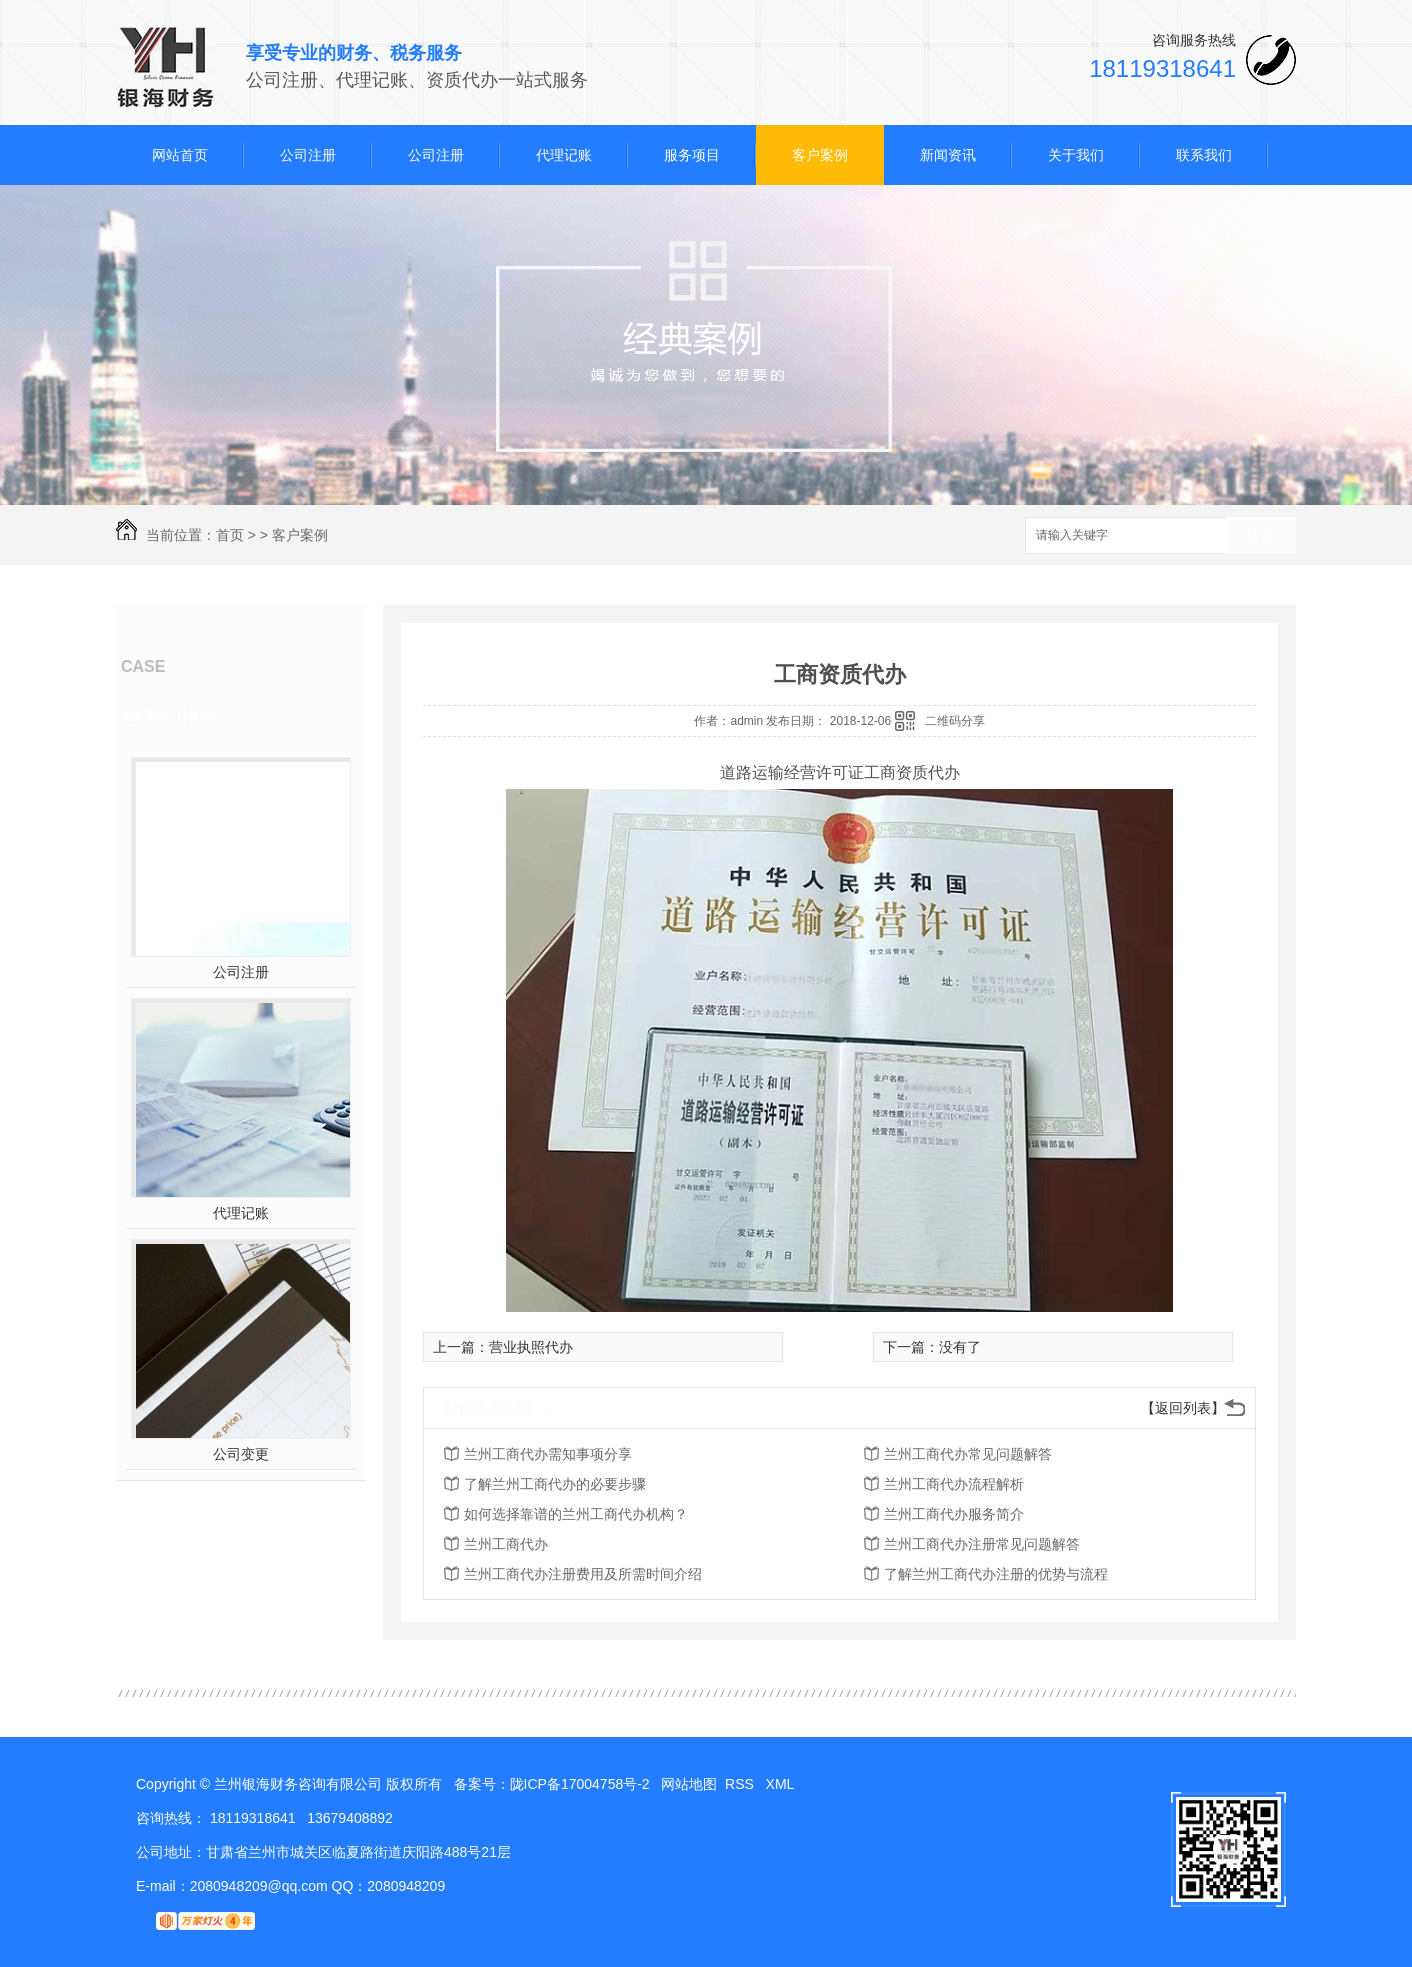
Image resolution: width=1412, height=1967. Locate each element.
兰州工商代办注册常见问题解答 (982, 1544)
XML (782, 1784)
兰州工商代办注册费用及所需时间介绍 (583, 1574)
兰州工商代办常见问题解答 (968, 1454)
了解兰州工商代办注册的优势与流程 (996, 1574)
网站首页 (180, 155)
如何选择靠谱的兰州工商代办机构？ (576, 1514)
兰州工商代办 (506, 1544)
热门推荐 (182, 716)
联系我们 (1204, 155)
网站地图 (689, 1784)
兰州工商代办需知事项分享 (548, 1454)
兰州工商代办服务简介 (954, 1514)
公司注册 (308, 155)
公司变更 (241, 1454)
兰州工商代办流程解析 (954, 1484)
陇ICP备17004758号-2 (580, 1784)
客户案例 (820, 155)
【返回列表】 (1183, 1408)
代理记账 (564, 155)
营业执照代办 (531, 1347)
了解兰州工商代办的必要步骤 (555, 1484)
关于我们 (1076, 155)
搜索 (1261, 536)
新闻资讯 (948, 155)
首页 (230, 535)
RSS (741, 1784)
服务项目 (692, 155)
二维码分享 (955, 721)
